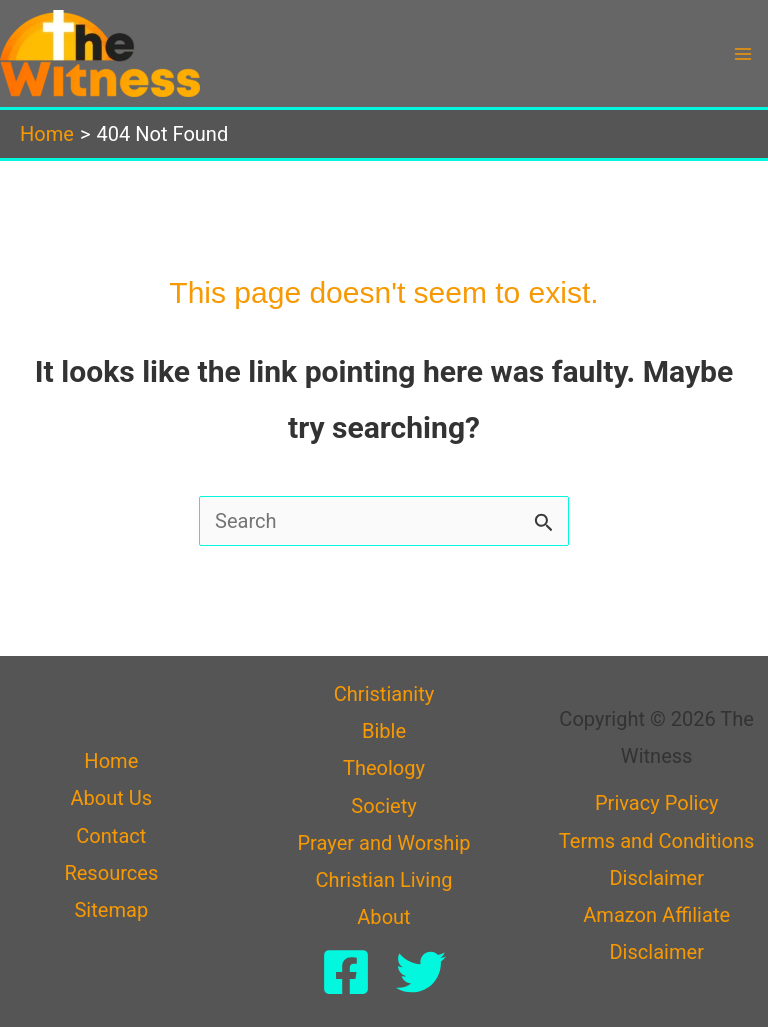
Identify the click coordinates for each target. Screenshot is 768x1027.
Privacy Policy (656, 803)
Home (111, 761)
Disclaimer (656, 878)
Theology (384, 768)
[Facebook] (346, 972)
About (383, 917)
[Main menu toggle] (743, 54)
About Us (111, 798)
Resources (111, 873)
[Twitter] (421, 972)
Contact (111, 836)
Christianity (384, 694)
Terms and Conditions (657, 841)
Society (383, 806)
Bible (384, 731)
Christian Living (383, 880)
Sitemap (111, 910)
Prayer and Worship (383, 843)
